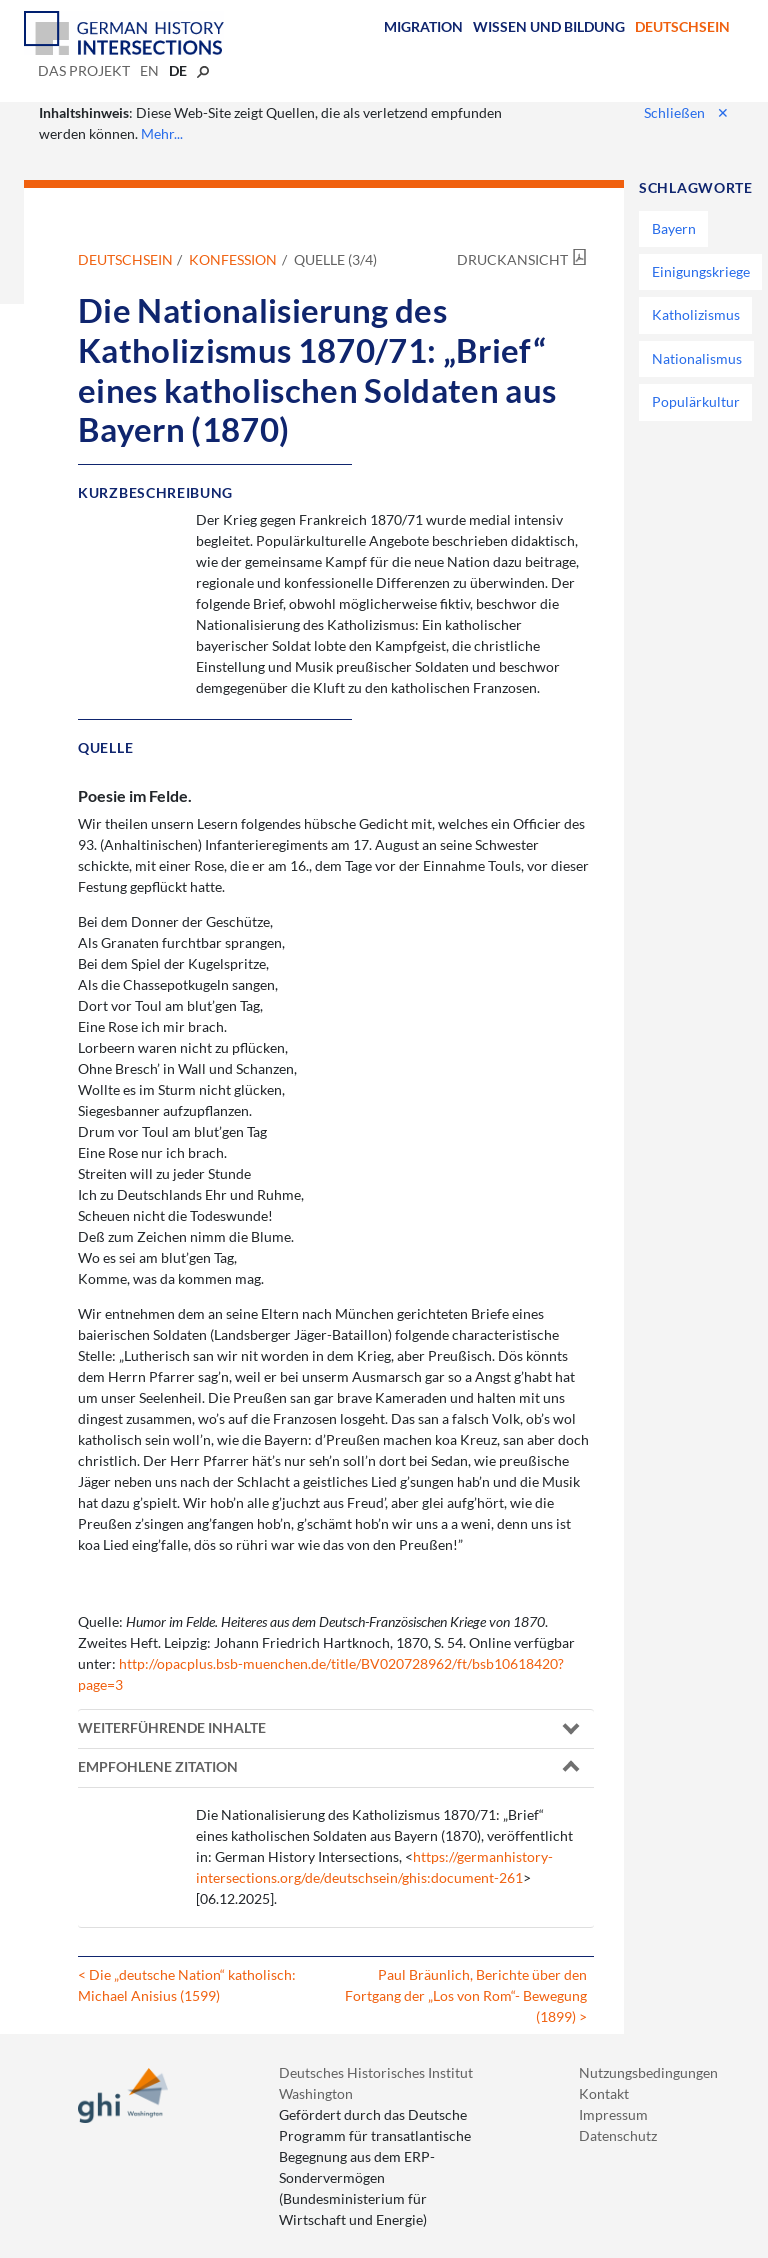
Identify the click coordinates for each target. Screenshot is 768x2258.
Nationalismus (697, 358)
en (149, 70)
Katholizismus (696, 314)
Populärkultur (696, 401)
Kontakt (604, 2093)
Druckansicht (512, 259)
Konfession (233, 259)
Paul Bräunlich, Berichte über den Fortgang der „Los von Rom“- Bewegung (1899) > (466, 1995)
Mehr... (162, 133)
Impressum (613, 2114)
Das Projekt (84, 70)
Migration (423, 26)
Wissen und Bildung (549, 26)
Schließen (686, 112)
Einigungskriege (701, 271)
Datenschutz (618, 2135)
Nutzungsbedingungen (648, 2072)
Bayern (674, 228)
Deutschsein (682, 26)
